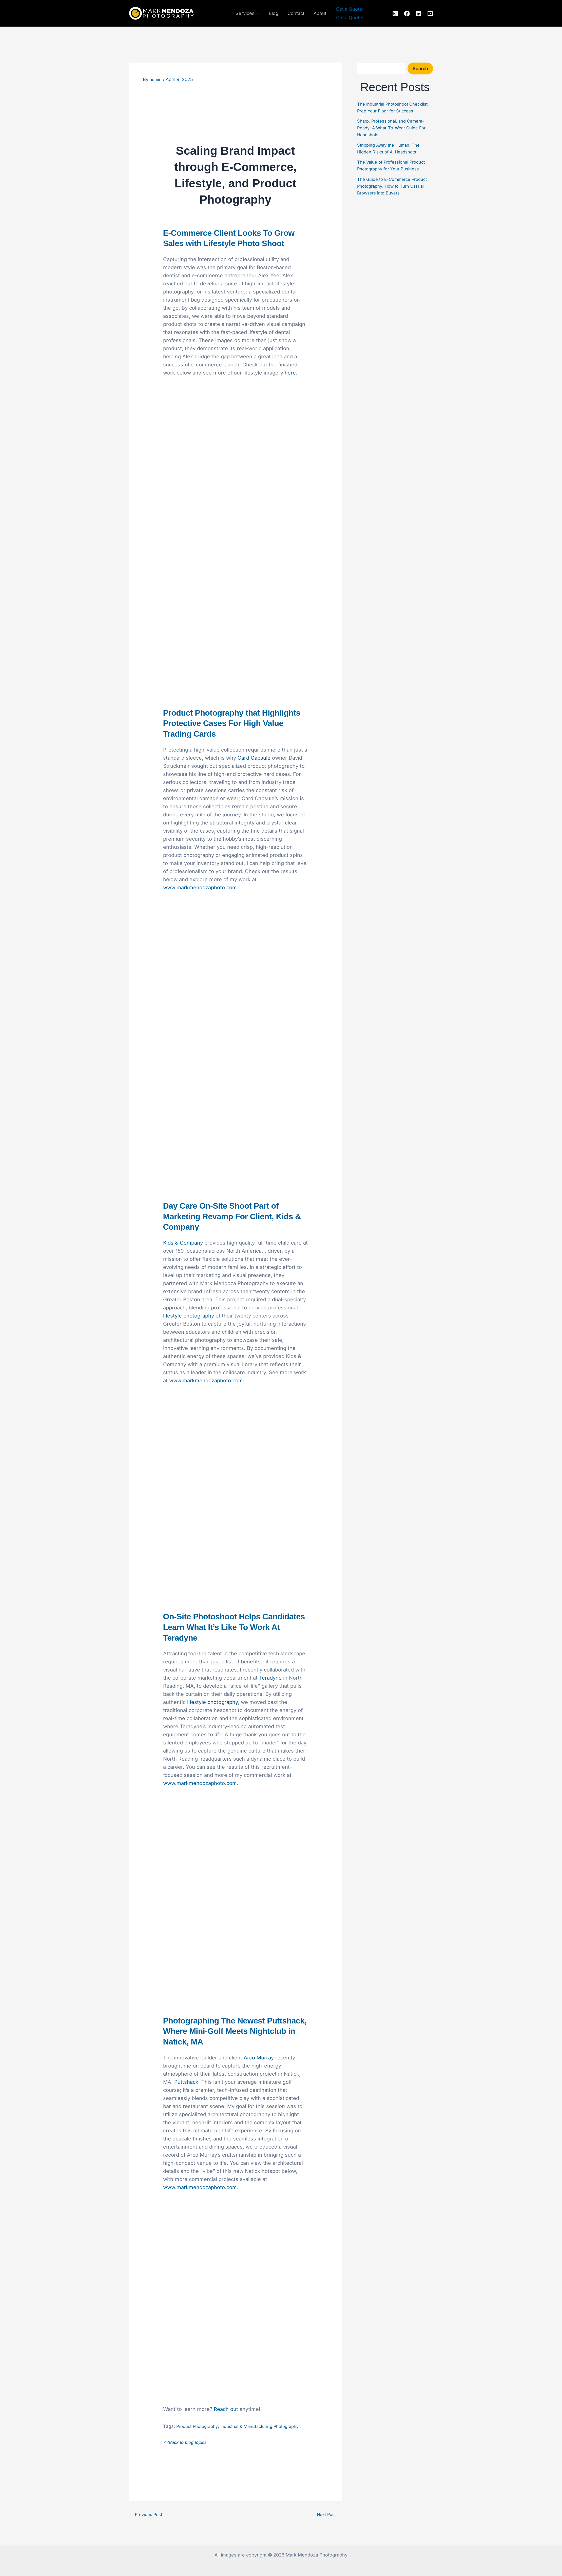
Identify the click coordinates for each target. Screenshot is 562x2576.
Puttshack (186, 2082)
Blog (273, 13)
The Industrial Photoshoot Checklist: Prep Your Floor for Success (389, 110)
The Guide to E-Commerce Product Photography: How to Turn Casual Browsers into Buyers (395, 192)
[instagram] (395, 13)
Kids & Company (183, 1243)
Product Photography (199, 2426)
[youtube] (430, 13)
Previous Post (148, 2523)
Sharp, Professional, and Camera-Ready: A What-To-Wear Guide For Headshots (394, 134)
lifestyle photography (188, 1316)
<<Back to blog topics (186, 2450)
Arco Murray (259, 2058)
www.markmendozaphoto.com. (206, 1381)
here (290, 373)
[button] (257, 13)
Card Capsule (254, 758)
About (320, 13)
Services (248, 13)
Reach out (226, 2409)
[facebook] (407, 13)
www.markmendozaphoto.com (200, 887)
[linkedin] (418, 13)
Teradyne (270, 1678)
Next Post (327, 2523)
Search (420, 68)
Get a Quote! (349, 17)
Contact (295, 13)
